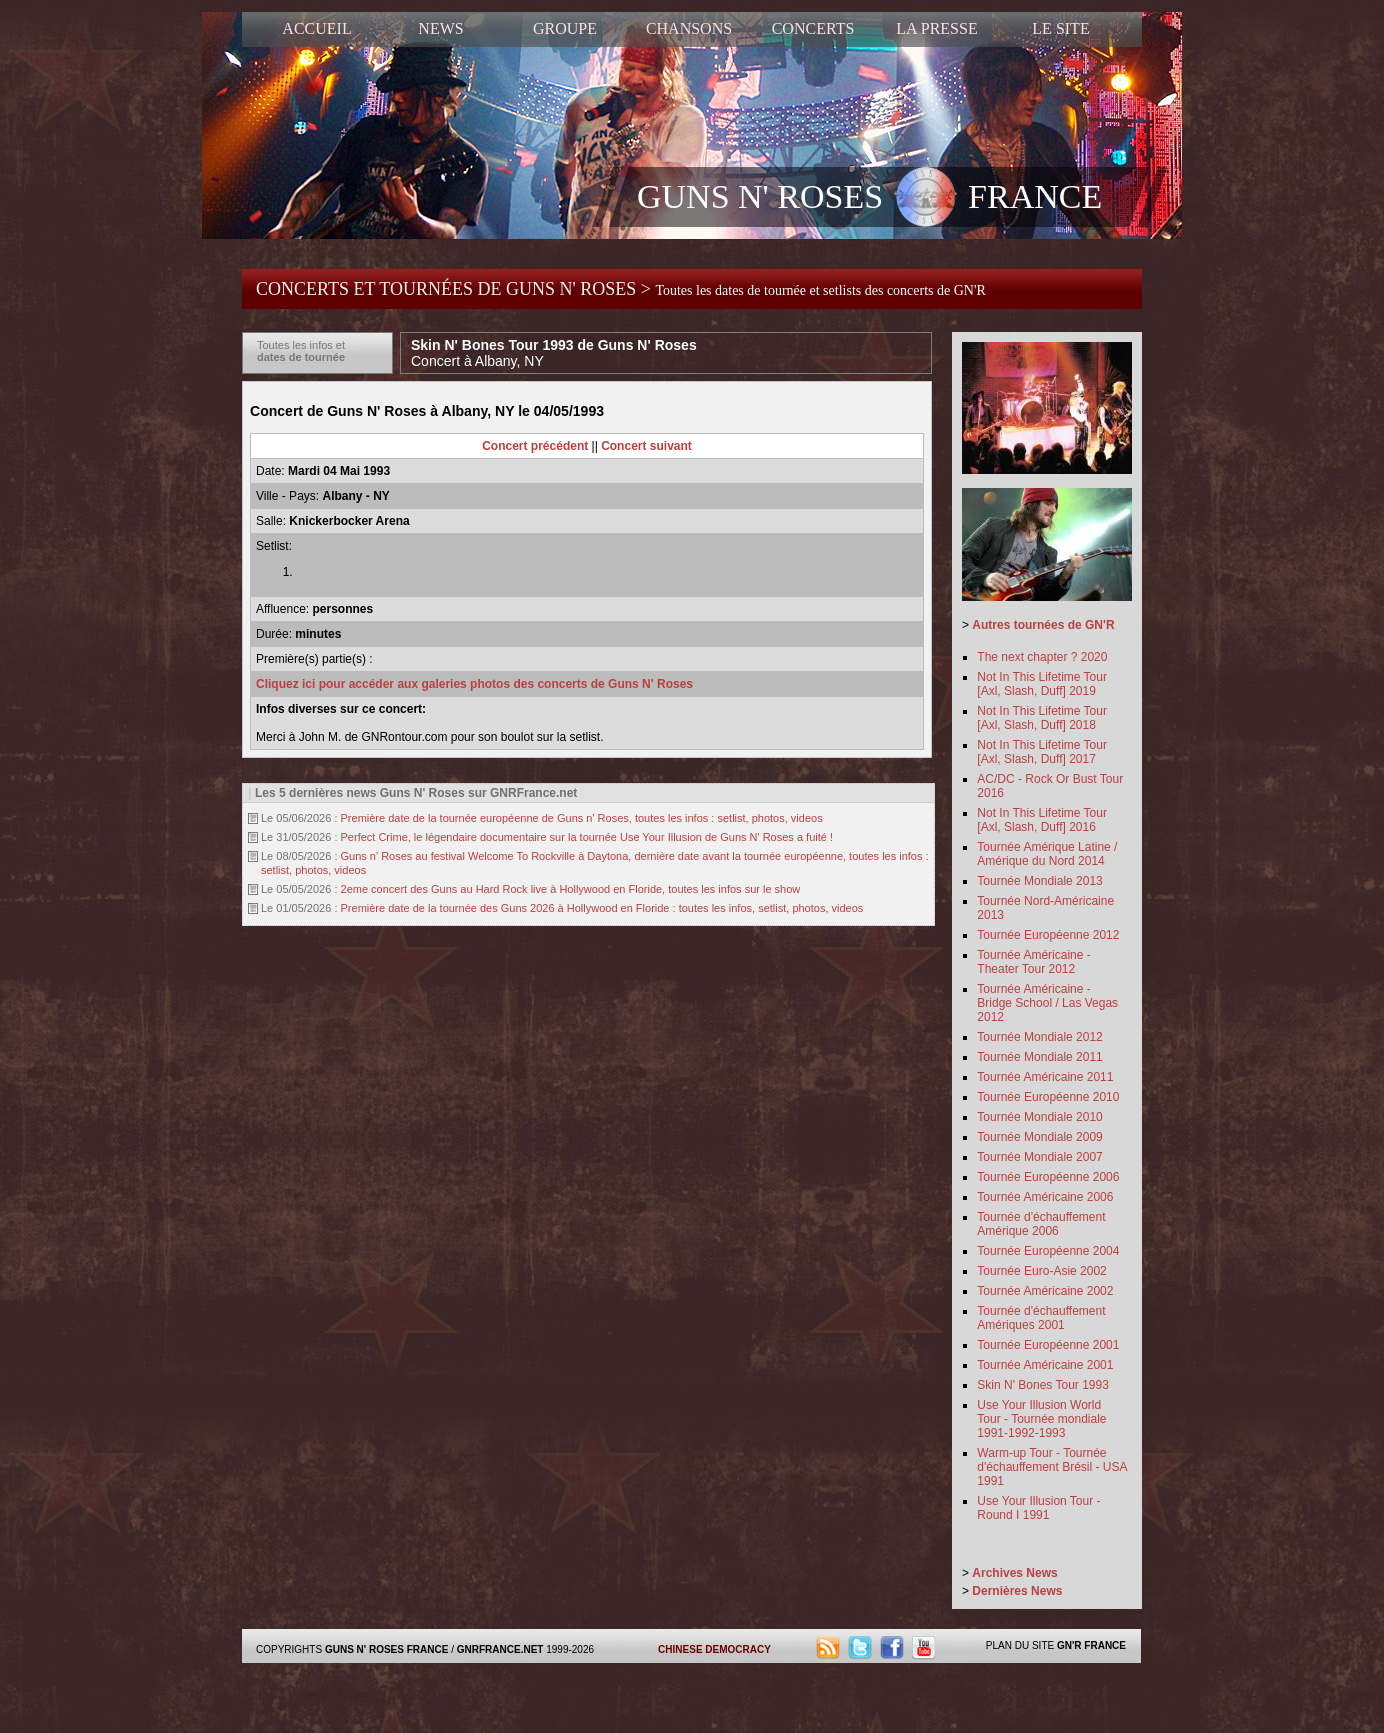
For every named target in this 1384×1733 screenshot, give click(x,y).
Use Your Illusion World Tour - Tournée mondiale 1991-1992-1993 (1041, 1419)
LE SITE (1060, 28)
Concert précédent (535, 446)
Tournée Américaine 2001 (1045, 1365)
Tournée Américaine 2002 (1045, 1291)
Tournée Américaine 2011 (1045, 1077)
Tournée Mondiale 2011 (1039, 1057)
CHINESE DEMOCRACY (714, 1649)
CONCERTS (813, 28)
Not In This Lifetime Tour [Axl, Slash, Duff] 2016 (1042, 820)
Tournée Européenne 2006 (1048, 1177)
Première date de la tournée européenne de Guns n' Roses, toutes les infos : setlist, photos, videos (582, 818)
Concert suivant (646, 446)
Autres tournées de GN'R (1043, 625)
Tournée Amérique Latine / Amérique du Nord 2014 (1047, 854)
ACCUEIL (316, 28)
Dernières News (1017, 1591)
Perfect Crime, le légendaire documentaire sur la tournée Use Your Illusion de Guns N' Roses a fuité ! (587, 837)
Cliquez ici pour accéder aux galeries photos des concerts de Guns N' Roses (474, 684)
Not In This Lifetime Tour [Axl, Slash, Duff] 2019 (1042, 684)
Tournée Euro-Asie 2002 (1041, 1271)
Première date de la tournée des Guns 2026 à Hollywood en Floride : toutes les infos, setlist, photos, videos (602, 908)
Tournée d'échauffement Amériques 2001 (1041, 1318)
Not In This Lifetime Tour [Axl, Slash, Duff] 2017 (1042, 752)
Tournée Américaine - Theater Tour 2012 (1033, 962)
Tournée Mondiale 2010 (1039, 1117)
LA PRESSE (936, 28)
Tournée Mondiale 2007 (1039, 1157)
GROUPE (565, 28)
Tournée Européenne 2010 (1048, 1097)
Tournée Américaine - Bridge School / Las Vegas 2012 (1047, 1003)
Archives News (1014, 1573)
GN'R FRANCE (1091, 1645)
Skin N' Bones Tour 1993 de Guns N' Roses (554, 353)
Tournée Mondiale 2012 (1039, 1037)
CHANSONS (689, 28)
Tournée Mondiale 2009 (1039, 1137)
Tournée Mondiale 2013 (1039, 881)
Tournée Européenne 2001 (1048, 1345)
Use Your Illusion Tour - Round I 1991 (1038, 1508)
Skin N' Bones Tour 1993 (1042, 1385)
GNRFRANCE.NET (500, 1649)
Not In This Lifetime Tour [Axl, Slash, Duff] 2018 (1042, 718)
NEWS (440, 28)
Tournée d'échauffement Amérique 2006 (1041, 1224)
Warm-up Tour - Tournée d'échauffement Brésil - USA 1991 (1051, 1467)
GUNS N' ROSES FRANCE (869, 199)
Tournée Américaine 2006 (1045, 1197)
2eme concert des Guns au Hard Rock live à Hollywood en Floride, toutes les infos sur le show (571, 889)
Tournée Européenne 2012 (1048, 935)
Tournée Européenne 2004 (1048, 1251)
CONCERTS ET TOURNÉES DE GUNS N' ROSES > (621, 289)
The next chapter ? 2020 (1042, 657)
